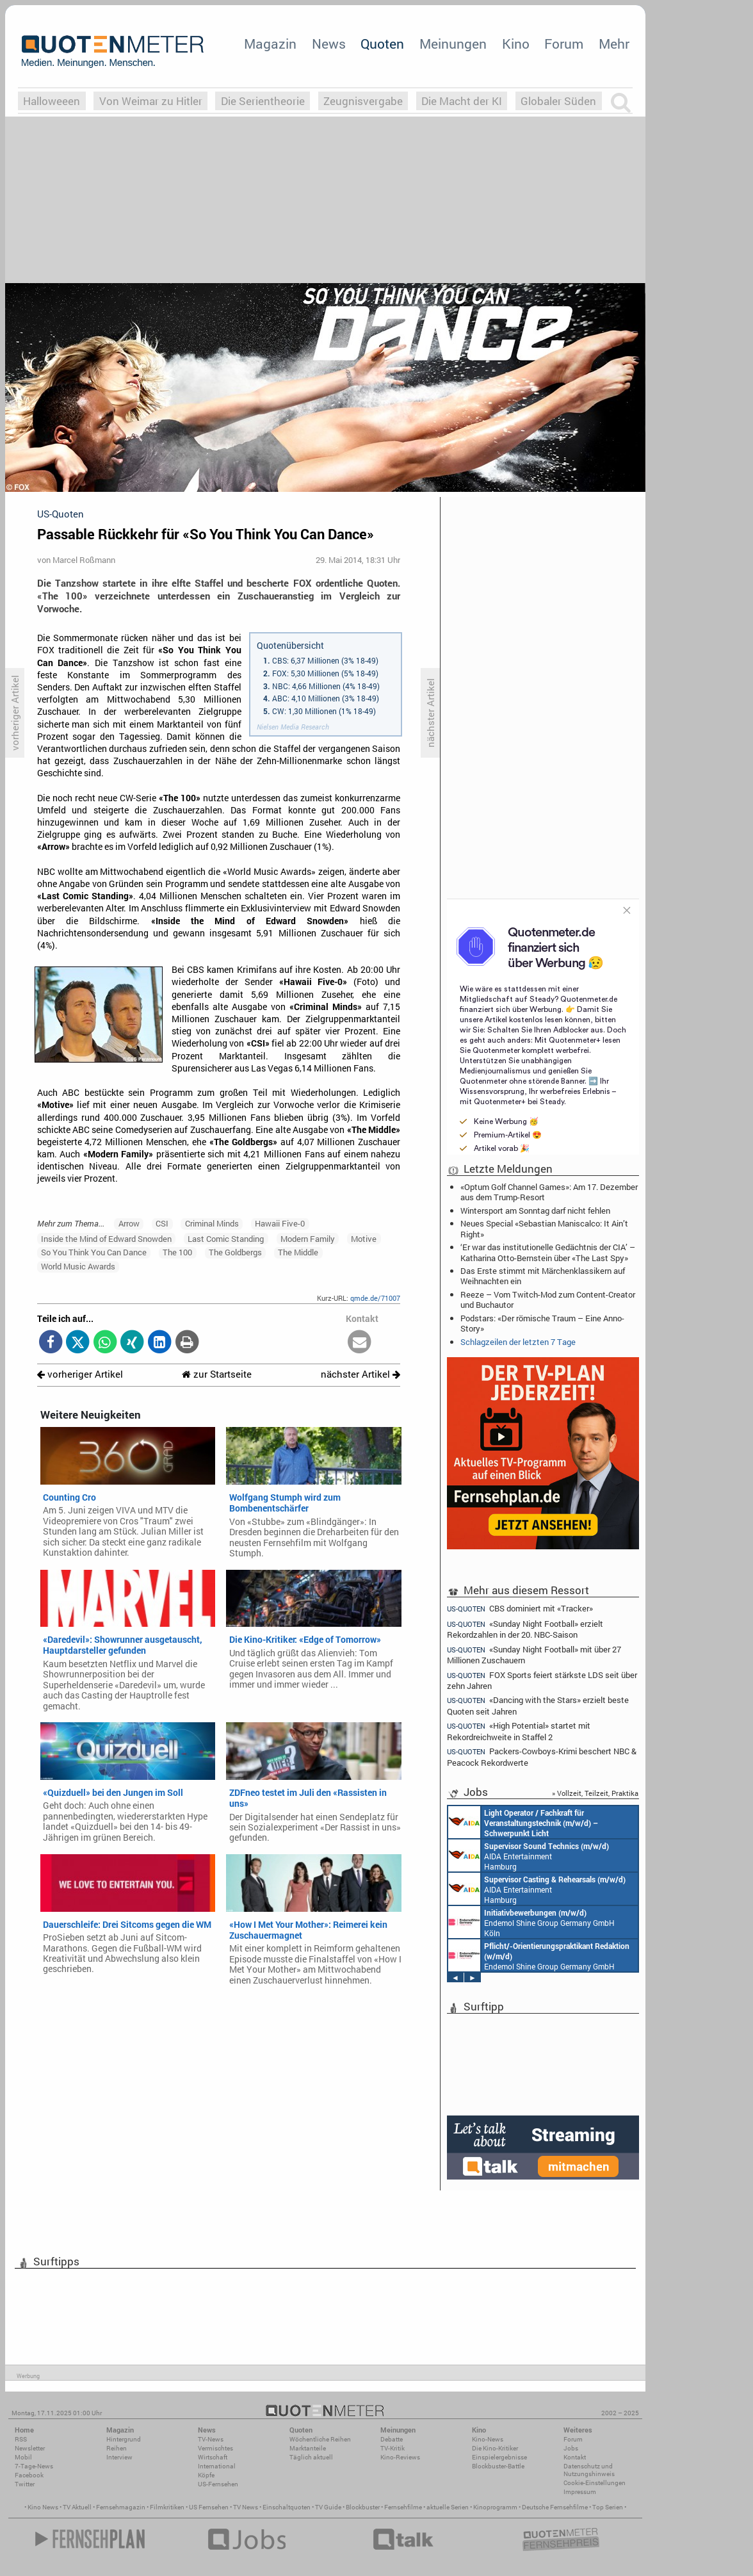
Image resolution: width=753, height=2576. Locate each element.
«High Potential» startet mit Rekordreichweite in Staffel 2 (518, 1730)
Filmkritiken (167, 2507)
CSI (162, 1223)
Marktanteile (307, 2448)
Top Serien (607, 2507)
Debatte (391, 2439)
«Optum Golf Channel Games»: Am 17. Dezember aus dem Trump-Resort (549, 1192)
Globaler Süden (558, 101)
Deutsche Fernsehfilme (555, 2507)
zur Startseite (217, 1374)
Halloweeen (51, 101)
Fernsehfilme (403, 2507)
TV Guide (328, 2507)
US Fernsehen (209, 2507)
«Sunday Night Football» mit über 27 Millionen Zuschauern (534, 1654)
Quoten (382, 44)
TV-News (210, 2439)
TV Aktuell (77, 2507)
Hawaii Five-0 (280, 1223)
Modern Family (307, 1239)
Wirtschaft (212, 2457)
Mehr (614, 44)
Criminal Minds (212, 1223)
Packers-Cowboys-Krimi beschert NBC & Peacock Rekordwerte (541, 1756)
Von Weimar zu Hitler (150, 101)
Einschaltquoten (287, 2507)
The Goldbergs (235, 1252)
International (217, 2466)
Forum (563, 44)
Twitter (25, 2484)
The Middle (298, 1252)
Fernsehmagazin (120, 2507)
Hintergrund (123, 2439)
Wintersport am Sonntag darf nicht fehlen (535, 1210)
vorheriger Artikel (80, 1374)
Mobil (23, 2457)
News (329, 44)
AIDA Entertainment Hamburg (528, 1855)
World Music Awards (78, 1266)
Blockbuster (363, 2507)
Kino (516, 44)
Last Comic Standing (226, 1239)
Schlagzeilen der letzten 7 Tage (518, 1342)
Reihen (116, 2448)
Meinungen (453, 44)
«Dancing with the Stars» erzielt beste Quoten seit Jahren (538, 1705)
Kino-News (487, 2439)
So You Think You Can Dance (94, 1252)
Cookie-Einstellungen (594, 2483)
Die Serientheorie (263, 101)
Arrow (129, 1223)
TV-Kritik (392, 2448)
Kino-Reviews (400, 2457)
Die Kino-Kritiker (495, 2448)
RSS (21, 2439)
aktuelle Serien (447, 2507)
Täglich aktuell (311, 2457)
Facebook (29, 2475)
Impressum (579, 2492)
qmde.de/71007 (375, 1298)
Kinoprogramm (495, 2507)
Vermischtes (215, 2448)
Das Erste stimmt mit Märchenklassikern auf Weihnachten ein (542, 1276)
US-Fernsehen (218, 2484)
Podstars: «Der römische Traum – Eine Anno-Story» (542, 1323)
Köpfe (206, 2475)
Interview (119, 2457)
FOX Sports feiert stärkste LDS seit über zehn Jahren (542, 1680)
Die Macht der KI (461, 101)
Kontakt (574, 2457)
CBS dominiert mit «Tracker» (520, 1608)
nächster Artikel (360, 1374)
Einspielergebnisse (499, 2457)
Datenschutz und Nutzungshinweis (589, 2470)
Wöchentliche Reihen (320, 2439)
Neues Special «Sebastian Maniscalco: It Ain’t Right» (544, 1228)
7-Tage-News (34, 2466)
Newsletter (30, 2448)
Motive (363, 1239)
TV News (245, 2507)
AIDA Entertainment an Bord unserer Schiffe (523, 1822)
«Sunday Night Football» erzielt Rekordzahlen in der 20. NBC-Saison (525, 1629)
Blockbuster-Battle (498, 2466)
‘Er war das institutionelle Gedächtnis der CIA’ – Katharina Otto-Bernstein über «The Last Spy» (547, 1252)
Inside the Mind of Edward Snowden (106, 1239)
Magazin (270, 44)
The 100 (177, 1252)
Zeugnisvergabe (363, 101)
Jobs (570, 2448)
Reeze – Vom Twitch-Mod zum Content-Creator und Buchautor (547, 1299)
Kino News (43, 2507)
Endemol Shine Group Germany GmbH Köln (531, 1922)
